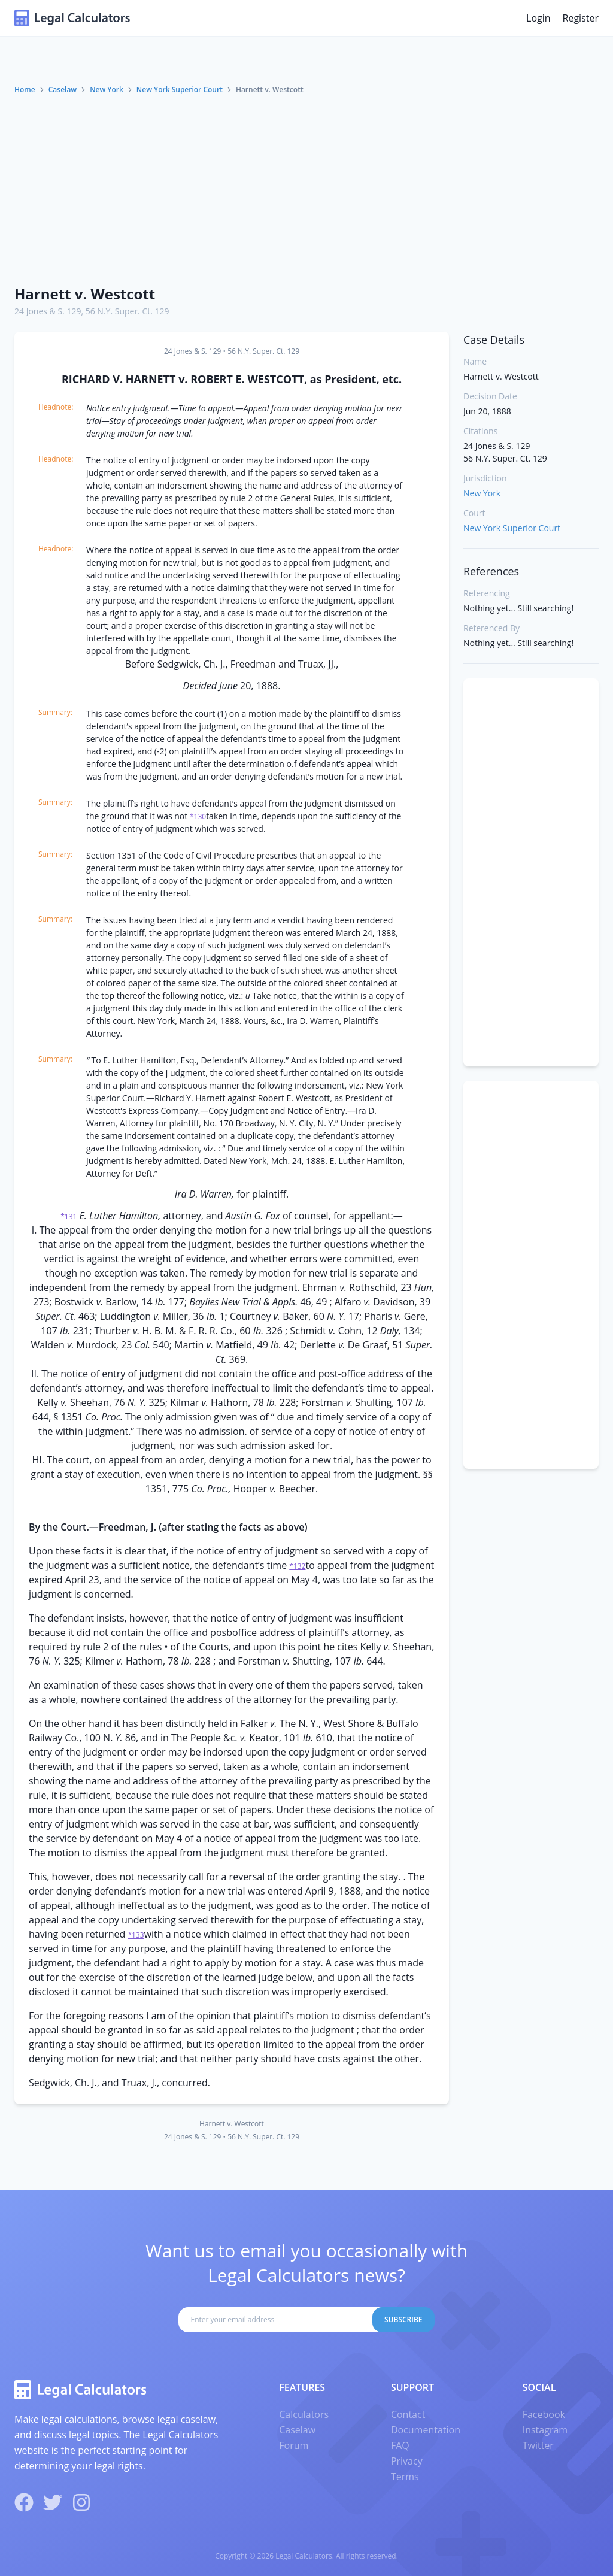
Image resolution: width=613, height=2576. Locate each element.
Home (24, 89)
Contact (408, 2414)
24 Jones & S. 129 (47, 311)
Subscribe (403, 2319)
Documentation (425, 2429)
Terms (405, 2476)
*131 (68, 1216)
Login (538, 18)
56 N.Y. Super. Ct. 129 (127, 311)
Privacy (407, 2461)
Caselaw (62, 89)
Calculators (304, 2414)
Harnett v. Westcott (84, 294)
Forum (293, 2445)
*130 (198, 816)
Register (581, 18)
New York (106, 89)
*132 (297, 1566)
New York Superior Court (179, 89)
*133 (136, 1935)
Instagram (545, 2429)
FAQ (400, 2445)
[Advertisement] (306, 185)
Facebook (544, 2414)
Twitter (538, 2445)
